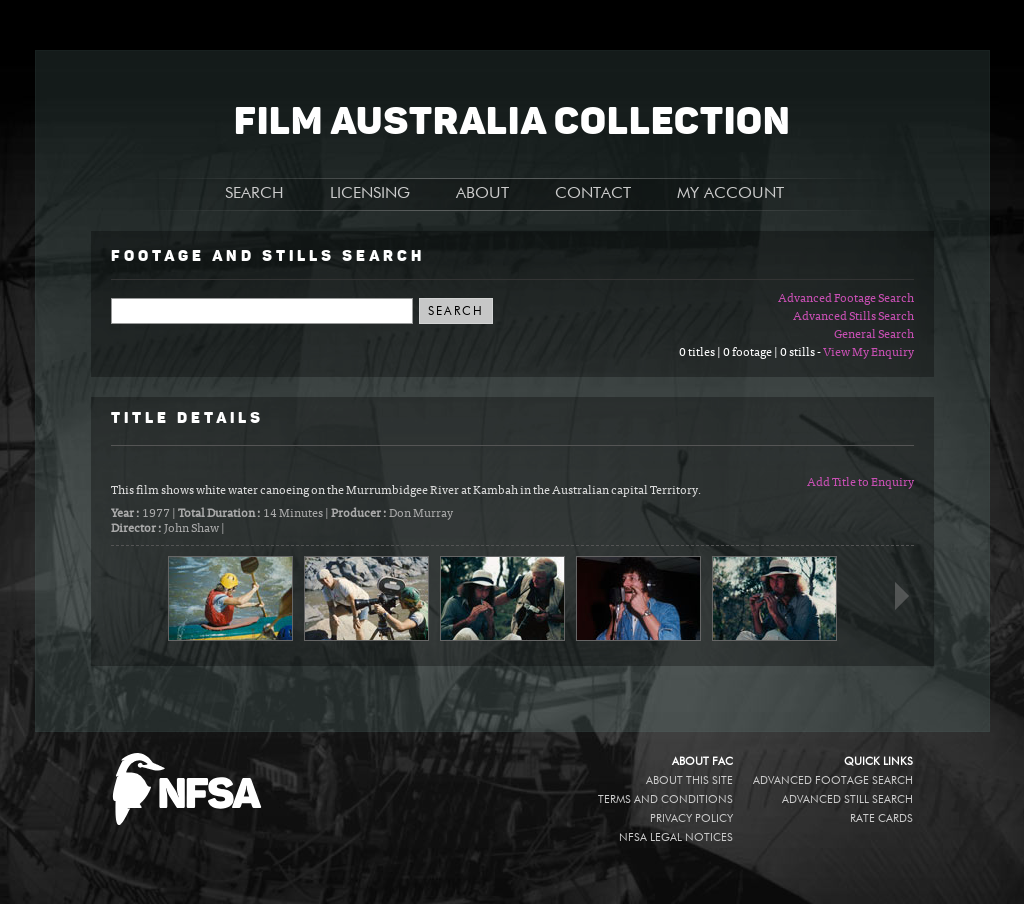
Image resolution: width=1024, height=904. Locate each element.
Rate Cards (881, 818)
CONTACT (593, 194)
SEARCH (254, 194)
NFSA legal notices (676, 837)
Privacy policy (691, 818)
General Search (874, 335)
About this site (689, 780)
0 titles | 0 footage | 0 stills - (751, 353)
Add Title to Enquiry (860, 483)
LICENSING (370, 194)
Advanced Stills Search (853, 317)
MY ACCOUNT (730, 194)
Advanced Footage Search (846, 299)
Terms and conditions (665, 799)
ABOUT (482, 194)
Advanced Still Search (847, 799)
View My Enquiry (868, 353)
